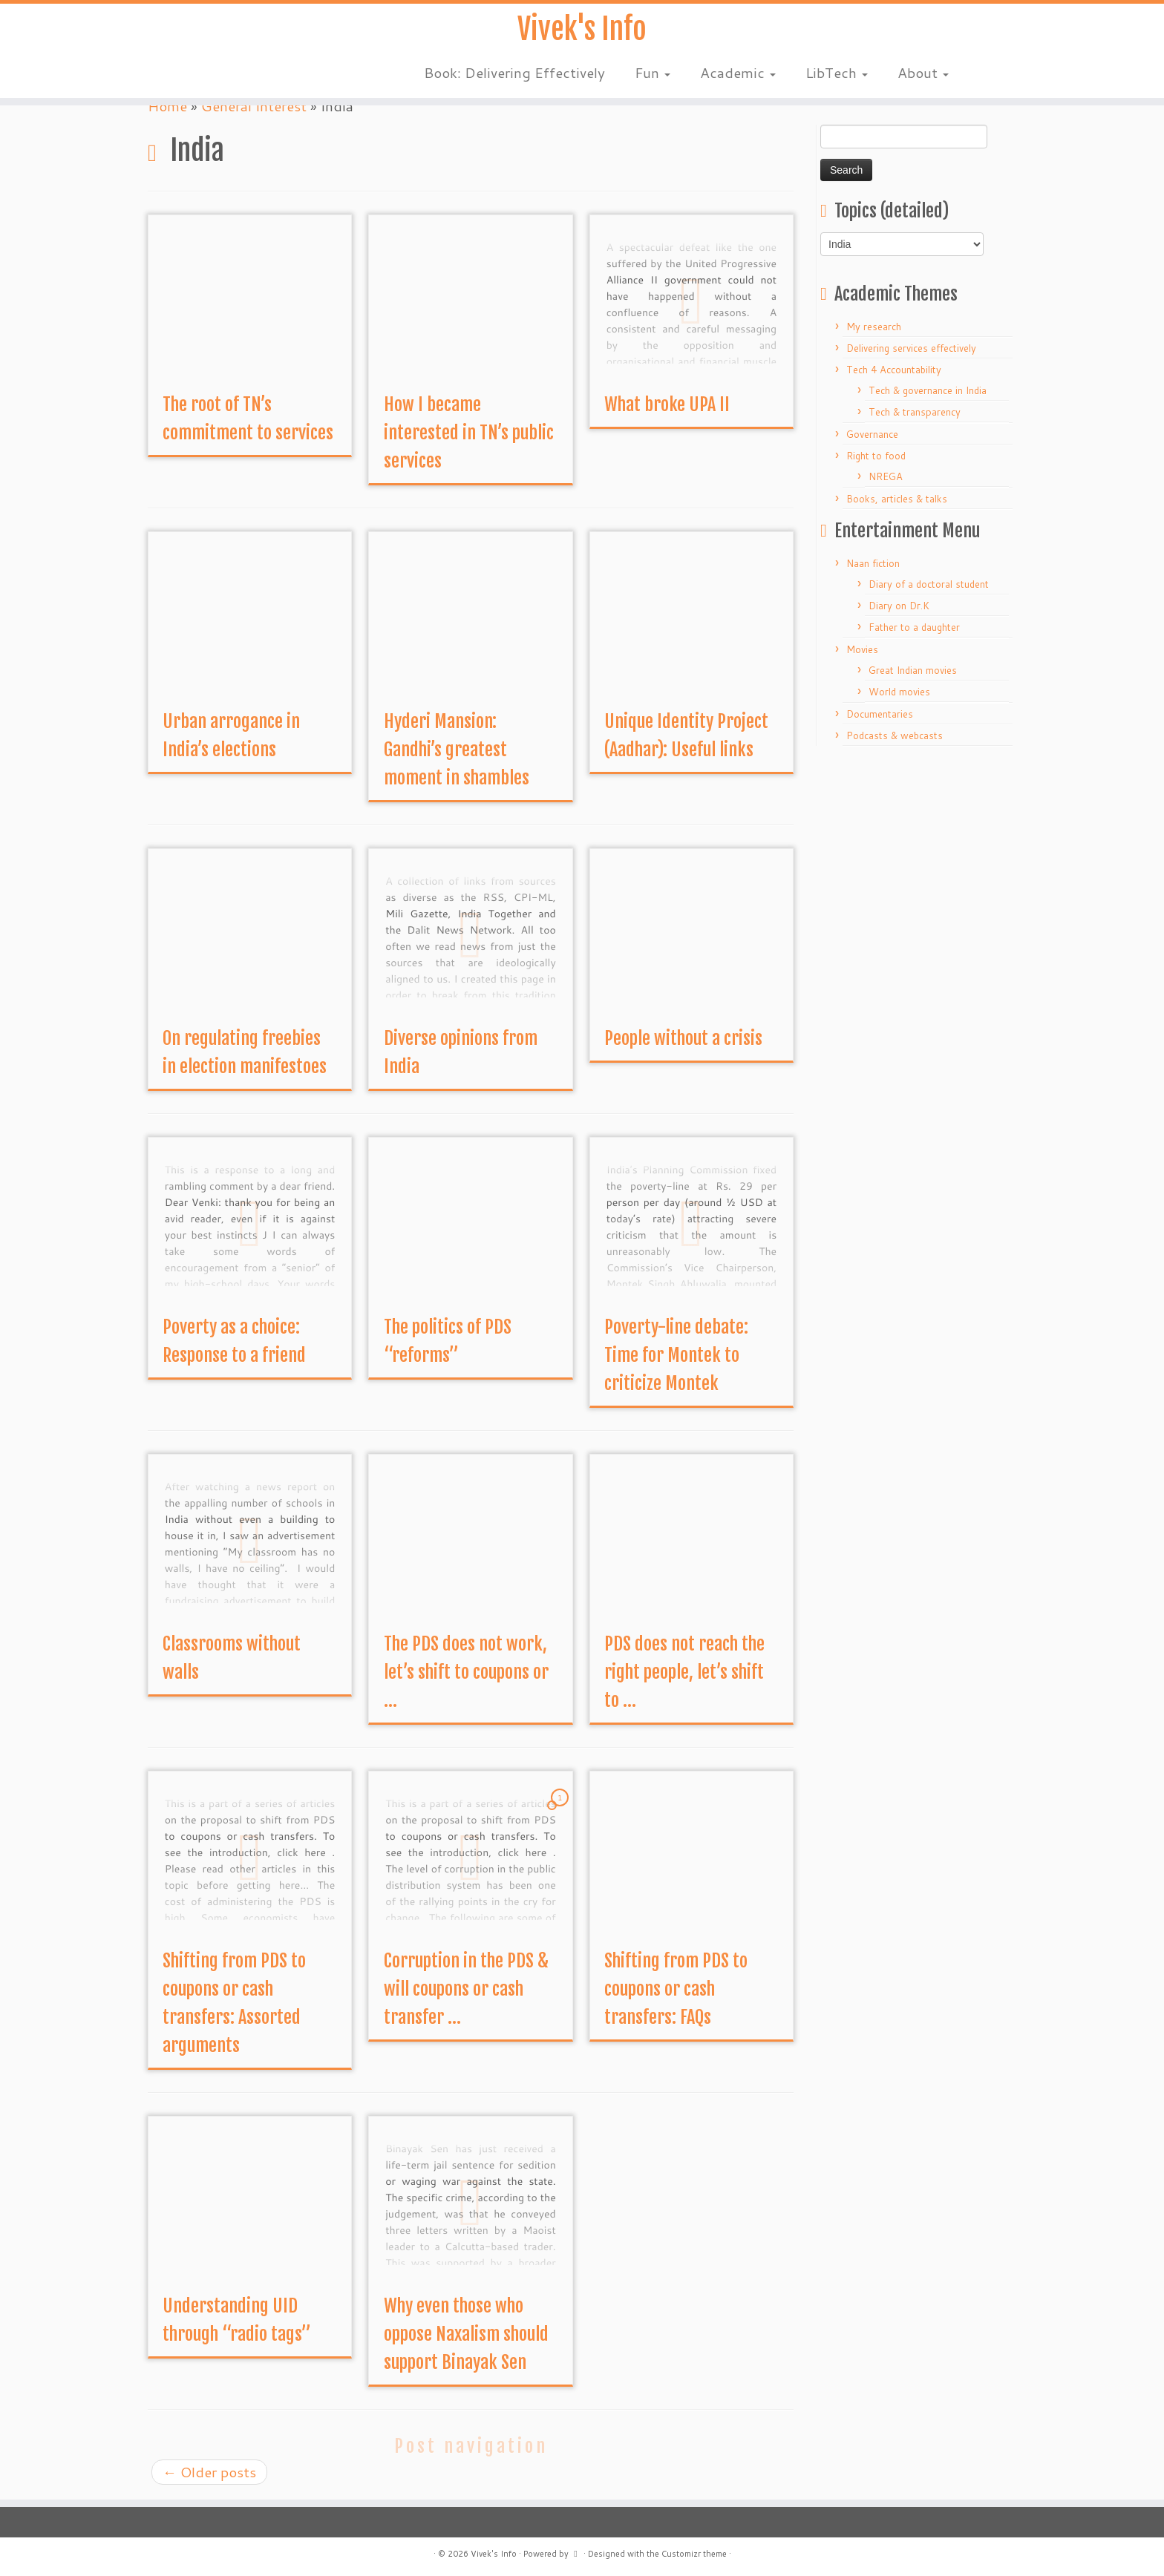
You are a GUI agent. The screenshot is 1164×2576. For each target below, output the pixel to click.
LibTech (836, 74)
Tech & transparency (915, 412)
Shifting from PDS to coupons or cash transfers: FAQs (676, 1989)
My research (873, 326)
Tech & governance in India (928, 390)
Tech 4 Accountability (893, 369)
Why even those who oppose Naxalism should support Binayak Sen (466, 2334)
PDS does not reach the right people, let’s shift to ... (684, 1672)
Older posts (209, 2472)
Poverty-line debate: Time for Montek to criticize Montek (676, 1355)
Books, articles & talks (896, 498)
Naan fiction (873, 563)
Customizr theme (694, 2554)
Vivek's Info (582, 29)
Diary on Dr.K (899, 605)
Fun (652, 74)
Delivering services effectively (911, 348)
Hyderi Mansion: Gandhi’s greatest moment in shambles (456, 749)
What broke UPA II (667, 404)
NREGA (886, 476)
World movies (899, 691)
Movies (862, 649)
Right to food (876, 455)
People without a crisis (683, 1038)
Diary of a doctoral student (929, 584)
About (923, 74)
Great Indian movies (913, 670)
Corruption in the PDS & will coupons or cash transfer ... (466, 1989)
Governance (872, 434)
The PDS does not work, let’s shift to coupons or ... (466, 1672)
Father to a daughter (914, 627)
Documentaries (879, 714)
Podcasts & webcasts (894, 735)
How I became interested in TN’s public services (469, 432)
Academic (738, 74)
